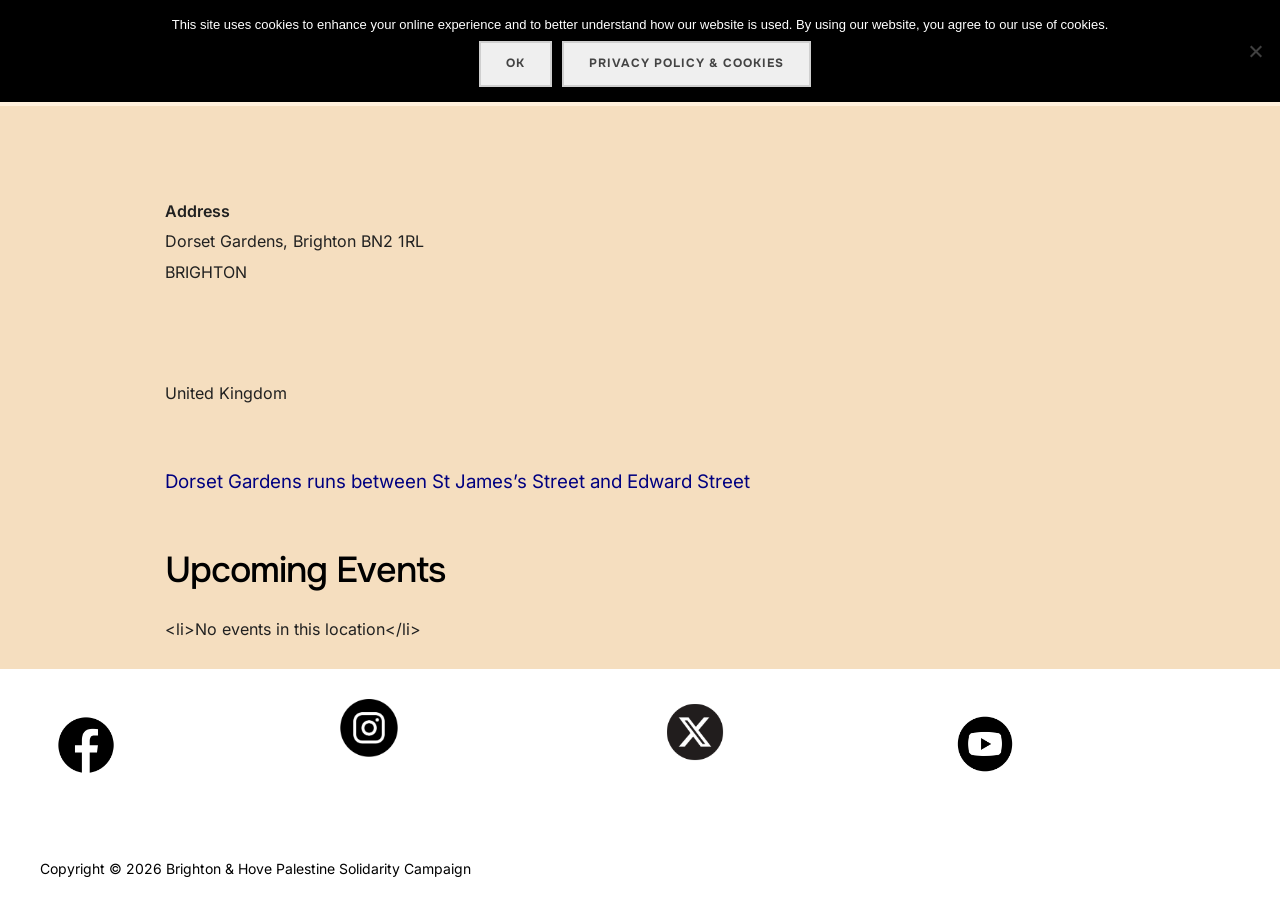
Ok (515, 63)
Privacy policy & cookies (686, 63)
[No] (1255, 51)
